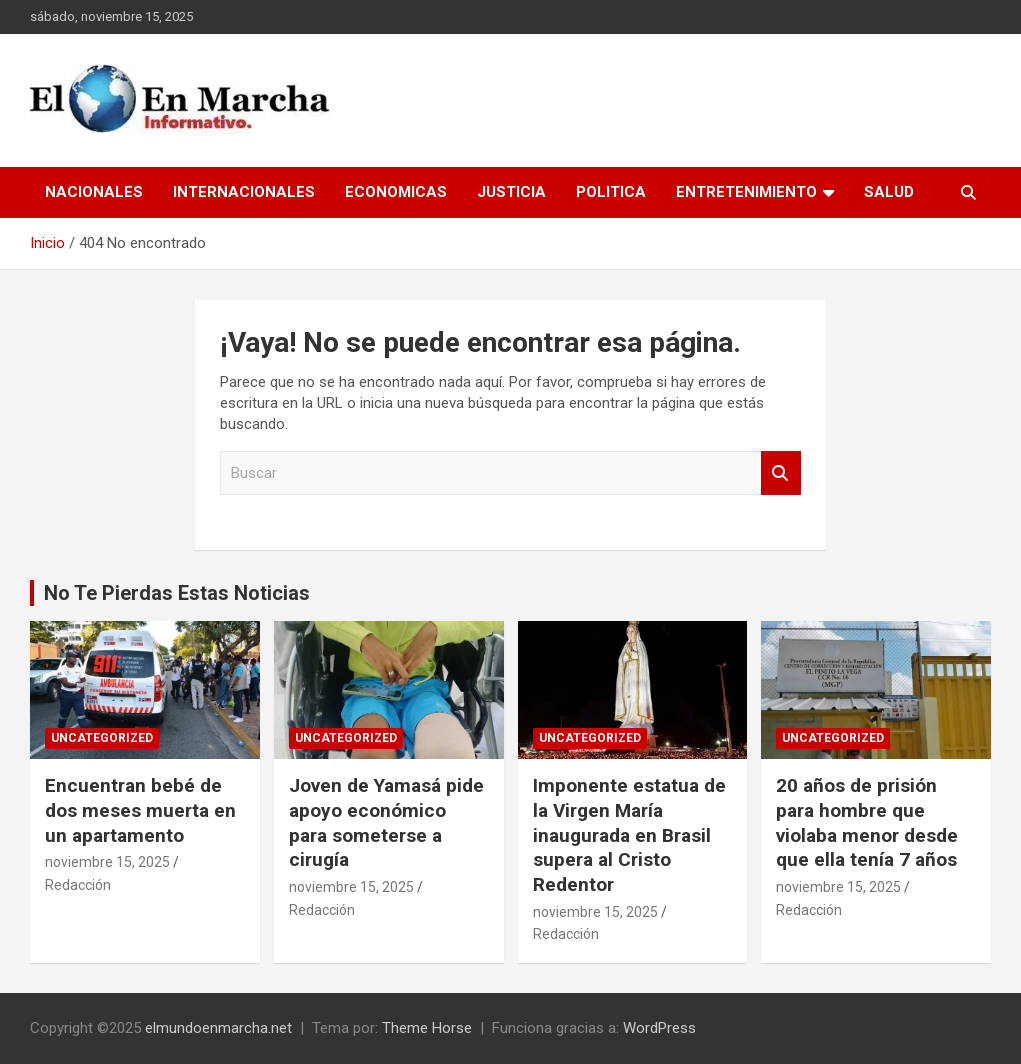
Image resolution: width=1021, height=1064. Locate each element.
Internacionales (244, 192)
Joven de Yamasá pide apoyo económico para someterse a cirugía (386, 822)
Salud (889, 192)
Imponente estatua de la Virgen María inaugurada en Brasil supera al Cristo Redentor (629, 835)
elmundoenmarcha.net (218, 1028)
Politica (611, 192)
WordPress (659, 1028)
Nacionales (94, 192)
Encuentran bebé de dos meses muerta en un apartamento (140, 810)
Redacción (78, 885)
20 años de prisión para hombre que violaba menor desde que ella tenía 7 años (867, 822)
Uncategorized (102, 738)
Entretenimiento (746, 192)
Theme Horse (427, 1028)
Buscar (781, 473)
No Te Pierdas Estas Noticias (177, 593)
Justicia (511, 192)
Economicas (396, 192)
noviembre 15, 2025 (107, 862)
